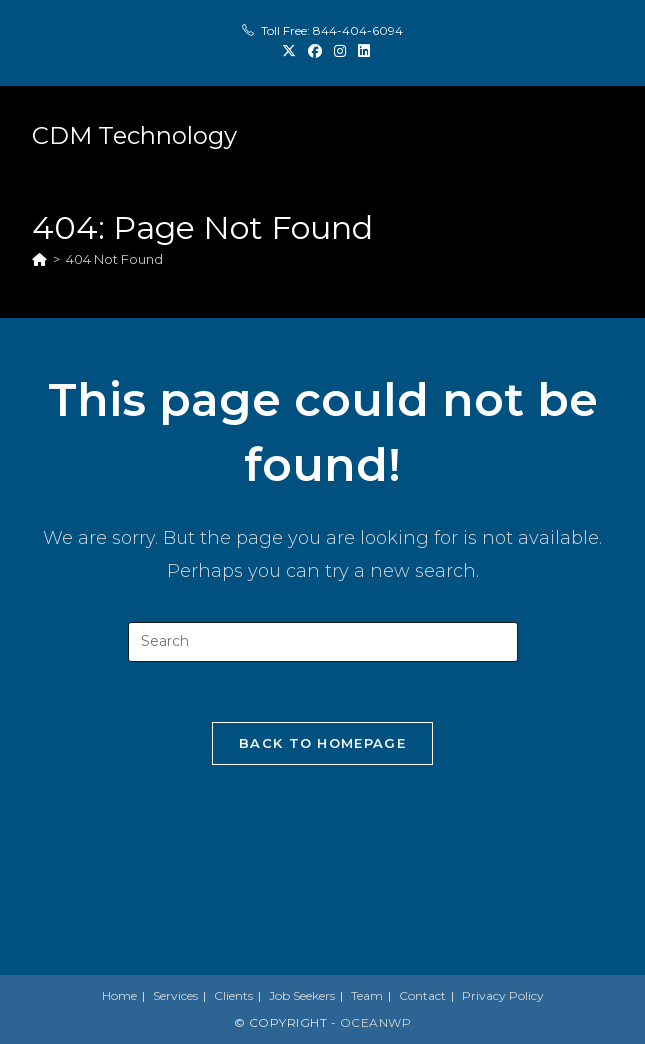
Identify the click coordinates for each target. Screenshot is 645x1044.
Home (119, 995)
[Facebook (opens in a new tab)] (315, 51)
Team (367, 995)
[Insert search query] (323, 642)
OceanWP (376, 1022)
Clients (233, 995)
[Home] (39, 259)
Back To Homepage (322, 743)
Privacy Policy (503, 995)
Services (175, 995)
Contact (422, 995)
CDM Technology (134, 135)
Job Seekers (302, 995)
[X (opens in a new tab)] (289, 51)
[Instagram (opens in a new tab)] (340, 51)
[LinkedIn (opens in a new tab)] (361, 51)
